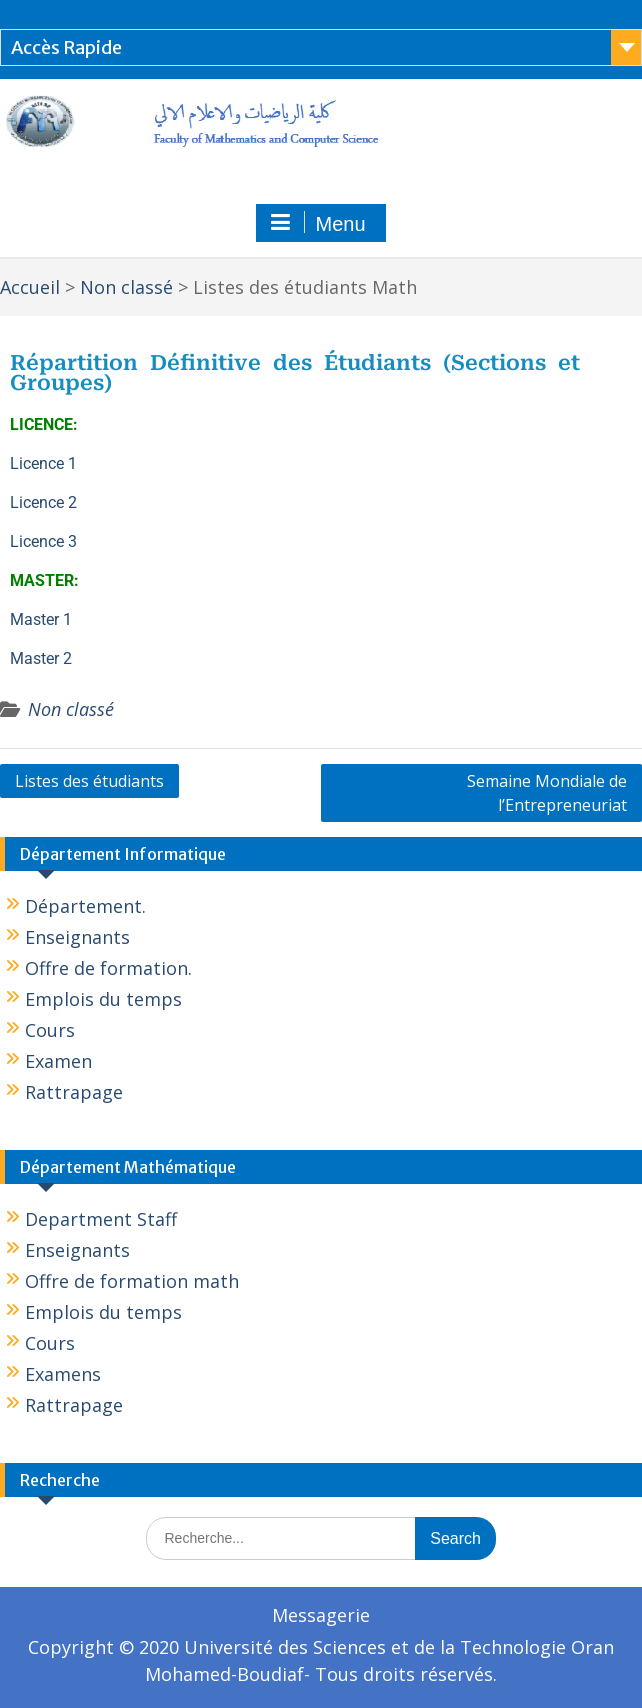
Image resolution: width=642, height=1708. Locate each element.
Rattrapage (74, 1092)
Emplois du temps (103, 999)
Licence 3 (43, 541)
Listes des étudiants (89, 781)
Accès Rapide (66, 47)
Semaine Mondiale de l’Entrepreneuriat (547, 793)
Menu (318, 223)
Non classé (71, 709)
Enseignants (77, 937)
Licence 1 (43, 463)
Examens (63, 1374)
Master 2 (41, 658)
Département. (85, 906)
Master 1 (41, 619)
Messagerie (321, 1616)
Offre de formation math (132, 1281)
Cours (50, 1030)
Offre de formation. (108, 968)
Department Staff (101, 1219)
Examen (58, 1061)
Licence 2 (43, 502)
